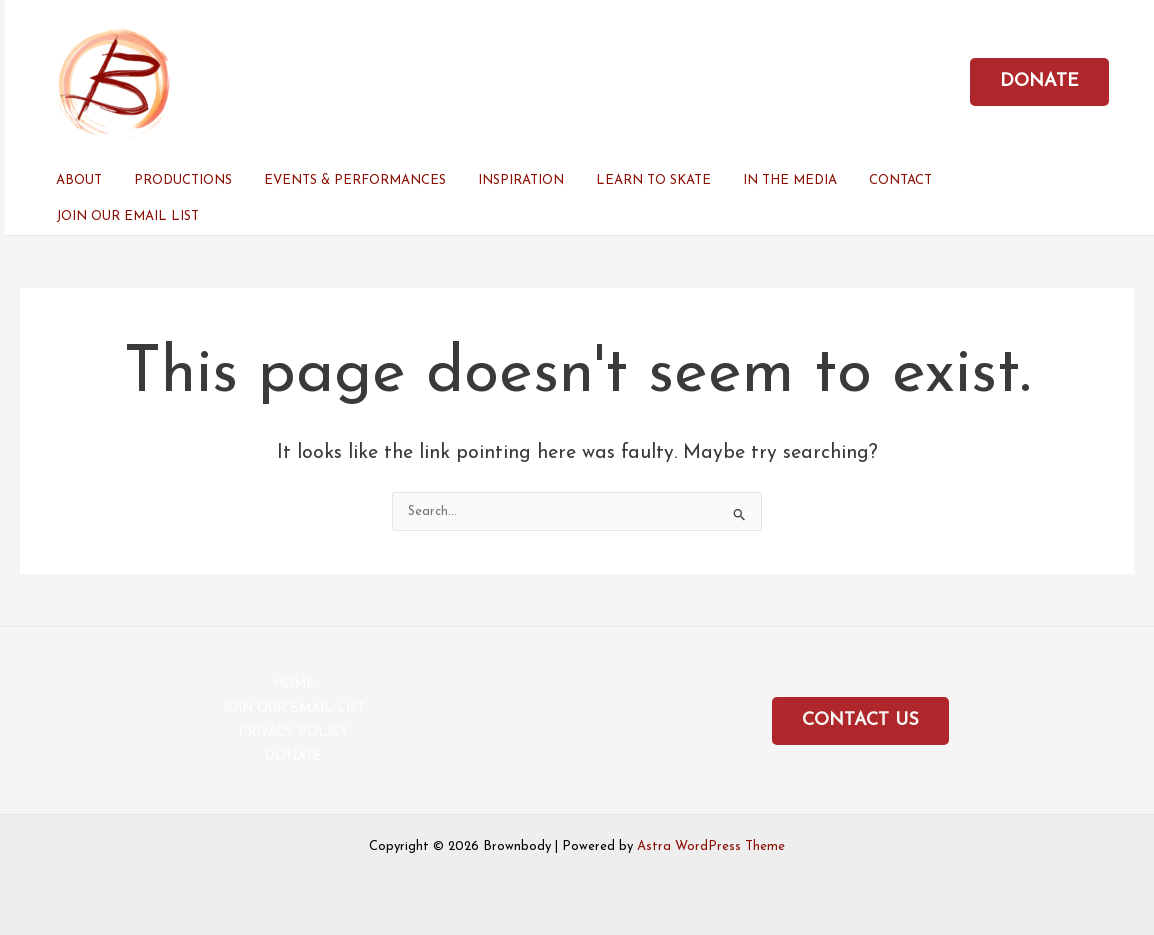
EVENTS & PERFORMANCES (355, 180)
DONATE (293, 756)
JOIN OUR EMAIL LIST (127, 216)
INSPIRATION (521, 180)
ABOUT (79, 180)
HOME (294, 683)
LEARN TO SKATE (653, 180)
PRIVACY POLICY (293, 732)
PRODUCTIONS (183, 180)
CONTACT (900, 180)
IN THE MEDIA (790, 180)
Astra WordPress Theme (711, 846)
